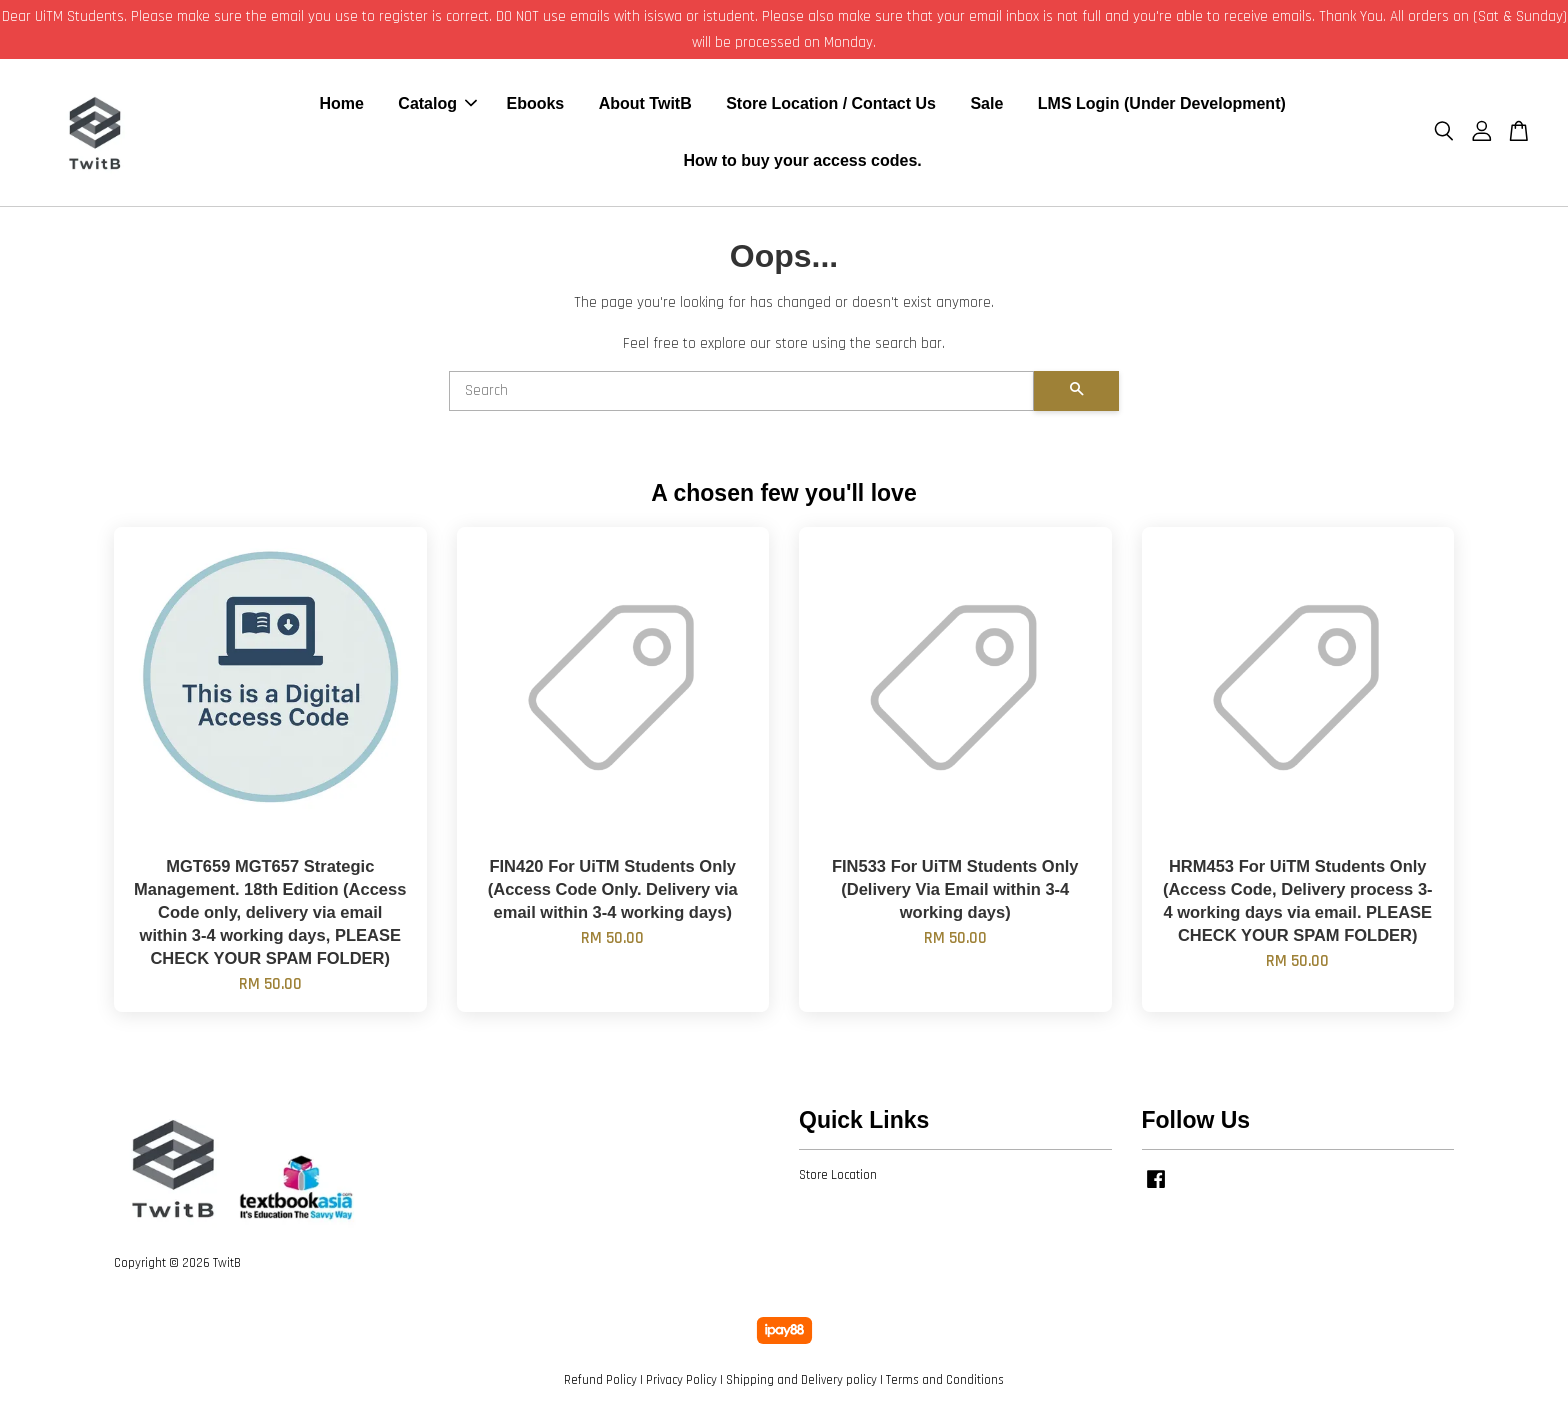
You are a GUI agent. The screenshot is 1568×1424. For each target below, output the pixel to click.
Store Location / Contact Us (831, 105)
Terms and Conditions (945, 1383)
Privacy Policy (681, 1383)
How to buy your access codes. (802, 162)
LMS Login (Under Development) (1162, 105)
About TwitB (645, 105)
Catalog (437, 105)
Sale (986, 105)
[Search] (741, 394)
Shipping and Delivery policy (801, 1383)
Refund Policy (600, 1383)
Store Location (838, 1178)
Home (341, 105)
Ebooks (535, 105)
